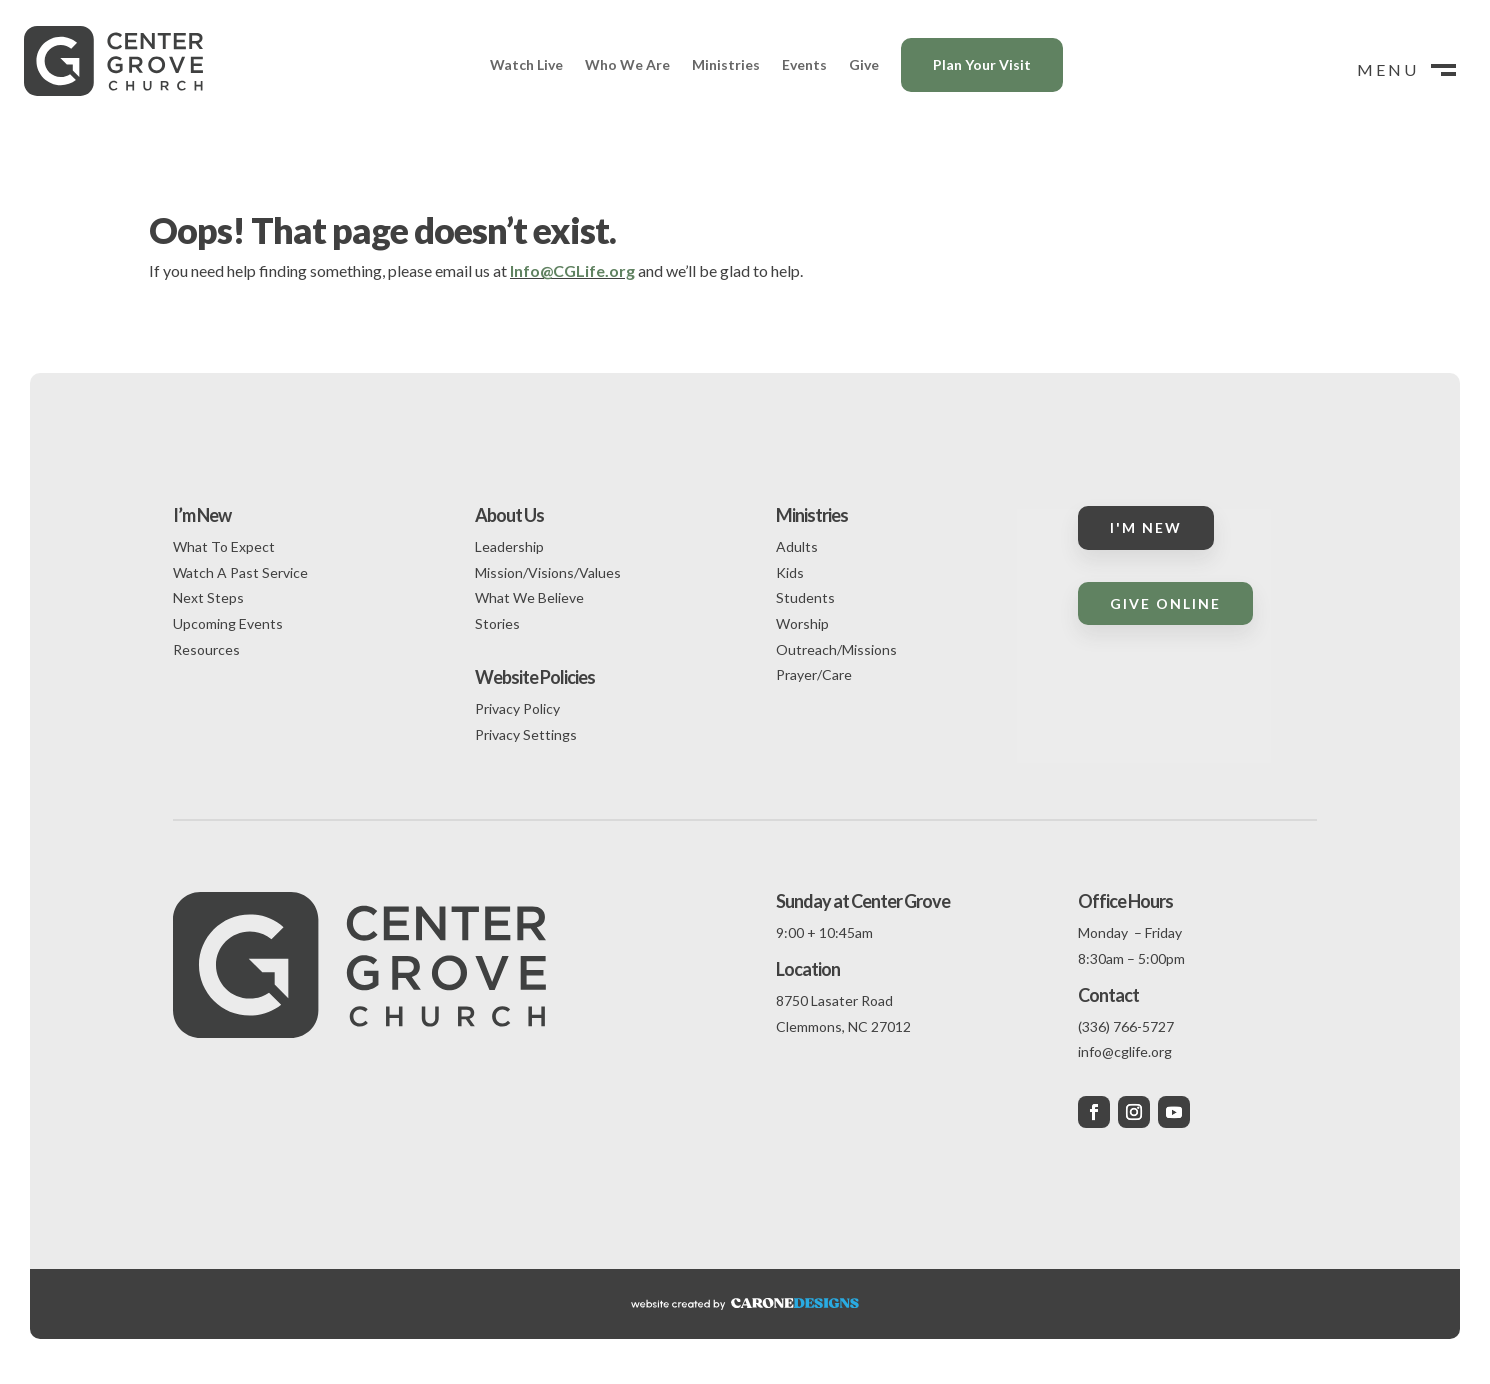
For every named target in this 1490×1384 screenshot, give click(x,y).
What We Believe (529, 597)
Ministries (726, 64)
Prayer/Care (814, 674)
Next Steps (208, 597)
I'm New (1146, 527)
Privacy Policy (517, 708)
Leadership (509, 546)
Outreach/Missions (836, 649)
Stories (497, 623)
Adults (797, 546)
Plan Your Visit (982, 64)
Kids (790, 572)
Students (805, 597)
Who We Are (627, 64)
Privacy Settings (526, 734)
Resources (206, 649)
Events (804, 64)
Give (864, 64)
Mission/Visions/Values (548, 572)
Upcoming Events (228, 623)
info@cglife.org (1125, 1051)
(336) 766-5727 (1126, 1026)
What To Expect (224, 546)
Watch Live (526, 64)
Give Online (1165, 603)
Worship (802, 623)
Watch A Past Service (240, 572)
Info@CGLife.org (572, 270)
